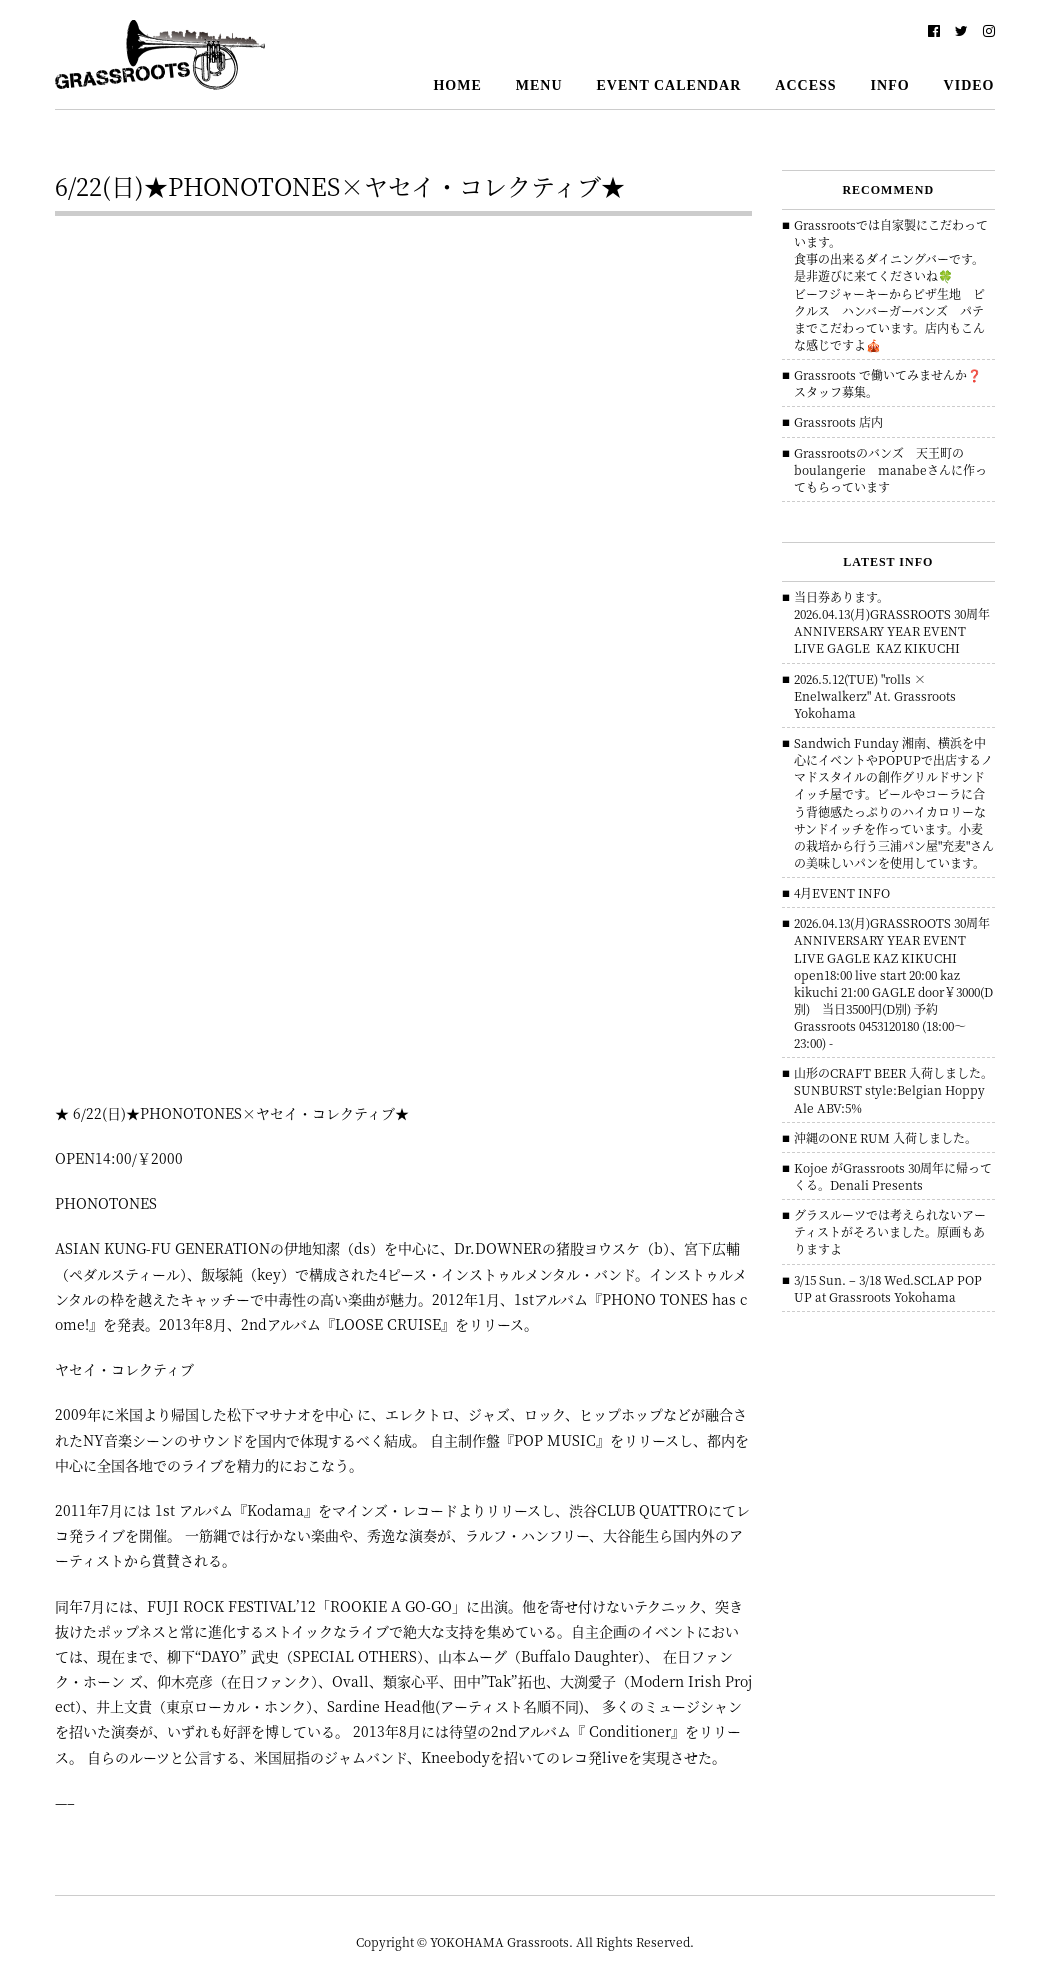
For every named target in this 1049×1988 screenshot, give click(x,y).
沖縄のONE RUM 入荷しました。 (885, 1137)
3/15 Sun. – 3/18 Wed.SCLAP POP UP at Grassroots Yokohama (888, 1288)
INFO (890, 85)
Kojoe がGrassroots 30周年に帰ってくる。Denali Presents (893, 1176)
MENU (539, 85)
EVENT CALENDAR (669, 85)
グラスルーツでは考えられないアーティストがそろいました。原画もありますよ (890, 1231)
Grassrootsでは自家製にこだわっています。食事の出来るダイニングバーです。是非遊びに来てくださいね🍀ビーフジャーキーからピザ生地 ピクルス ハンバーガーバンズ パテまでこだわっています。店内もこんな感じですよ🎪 (891, 284)
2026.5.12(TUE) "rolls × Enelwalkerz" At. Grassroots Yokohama (875, 695)
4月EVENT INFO (842, 892)
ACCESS (805, 85)
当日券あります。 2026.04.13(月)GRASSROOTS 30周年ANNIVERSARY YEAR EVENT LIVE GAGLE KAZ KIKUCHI (892, 622)
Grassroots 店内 (838, 421)
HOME (457, 85)
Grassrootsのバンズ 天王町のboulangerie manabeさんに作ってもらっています (890, 469)
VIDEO (969, 85)
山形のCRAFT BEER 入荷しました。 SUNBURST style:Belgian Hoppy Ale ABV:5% (893, 1089)
